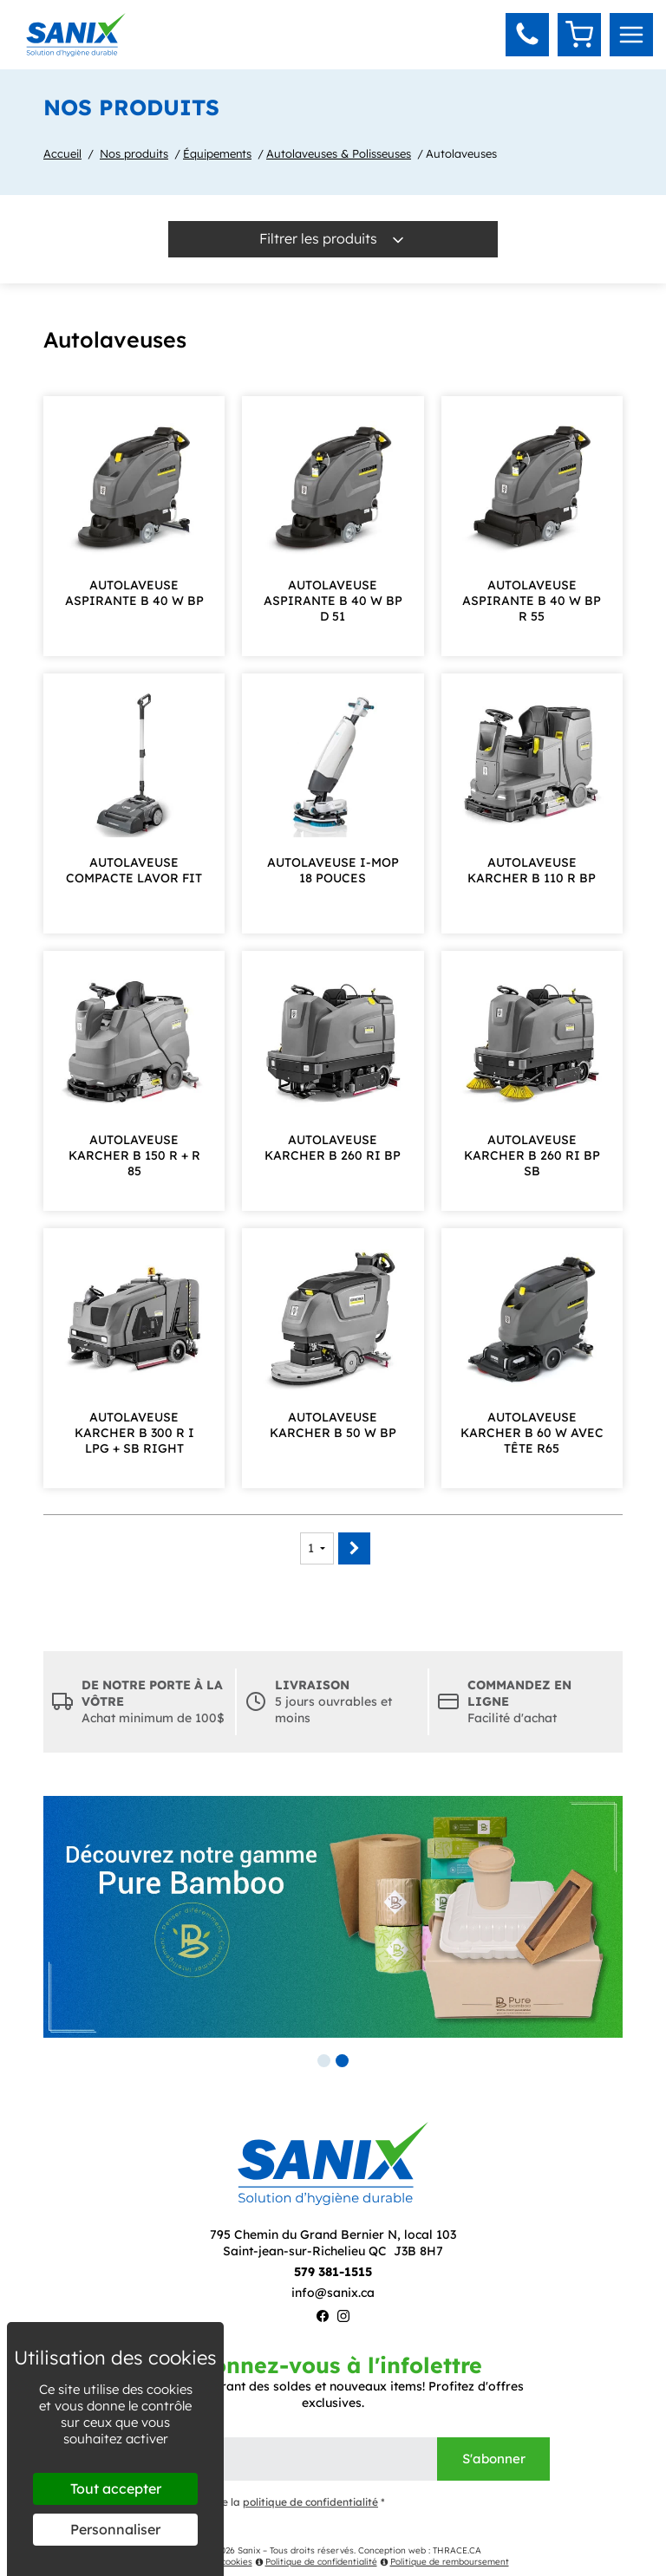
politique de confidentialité (310, 2501)
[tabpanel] (333, 1917)
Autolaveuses (461, 153)
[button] (527, 34)
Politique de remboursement (444, 2561)
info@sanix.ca (333, 2292)
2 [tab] (342, 2060)
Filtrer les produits (333, 239)
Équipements (217, 153)
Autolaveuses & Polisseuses (338, 153)
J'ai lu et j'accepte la (250, 2503)
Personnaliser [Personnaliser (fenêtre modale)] (115, 2529)
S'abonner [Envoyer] (494, 2458)
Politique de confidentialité (316, 2561)
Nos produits (134, 153)
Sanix (249, 2550)
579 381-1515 (333, 2272)
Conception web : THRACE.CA (419, 2550)
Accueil (62, 153)
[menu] (631, 34)
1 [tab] (323, 2060)
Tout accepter (115, 2488)
